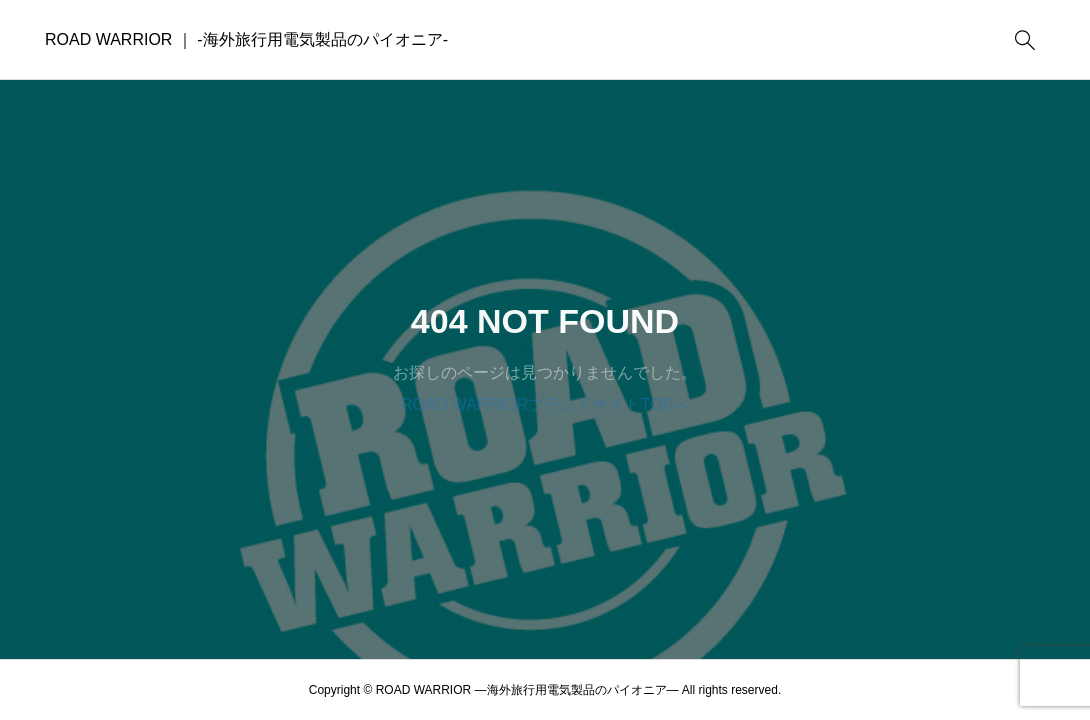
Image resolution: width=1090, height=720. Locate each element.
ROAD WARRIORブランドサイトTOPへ (545, 404)
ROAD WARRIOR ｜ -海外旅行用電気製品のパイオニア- (246, 39)
